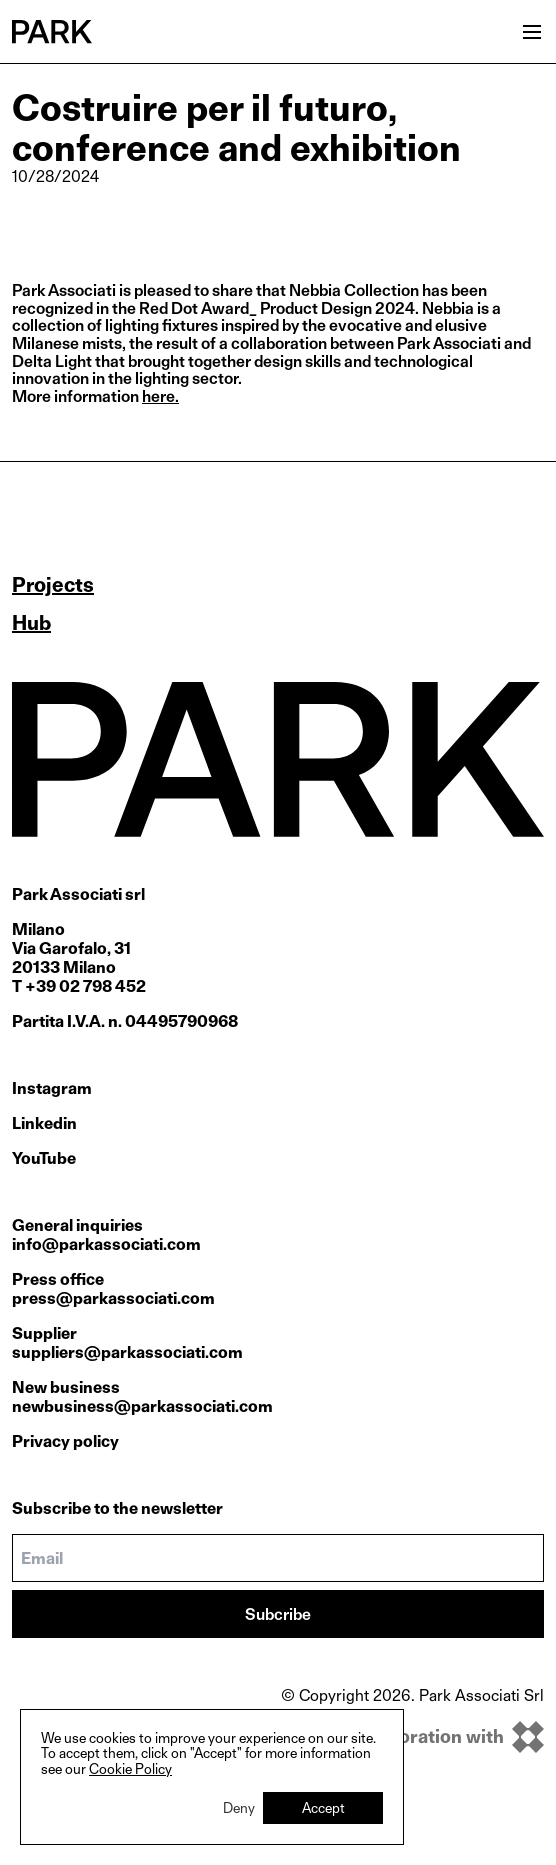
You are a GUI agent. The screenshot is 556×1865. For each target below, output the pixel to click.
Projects (53, 585)
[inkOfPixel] (412, 1737)
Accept (323, 1807)
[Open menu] (532, 32)
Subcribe (278, 1614)
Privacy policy (65, 1441)
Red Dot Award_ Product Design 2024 (277, 308)
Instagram (52, 1088)
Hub (31, 623)
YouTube (44, 1158)
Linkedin (44, 1123)
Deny (239, 1807)
